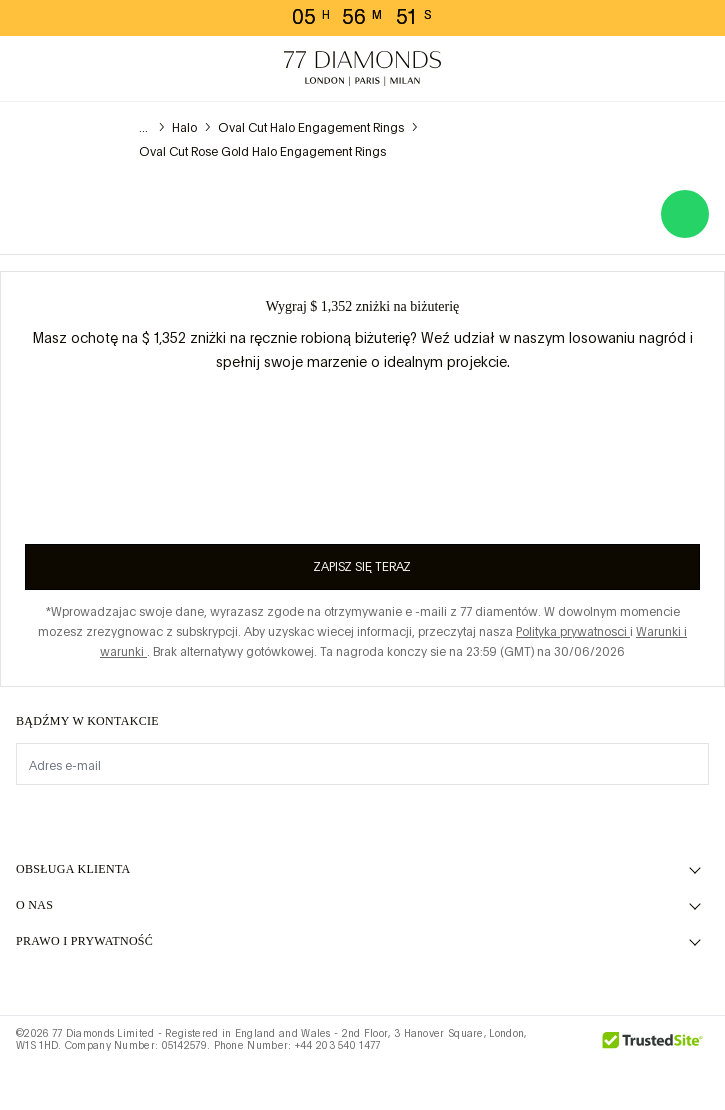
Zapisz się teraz (362, 567)
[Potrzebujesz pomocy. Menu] (76, 69)
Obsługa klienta (73, 869)
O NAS (34, 905)
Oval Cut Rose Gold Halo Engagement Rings (262, 152)
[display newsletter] (684, 763)
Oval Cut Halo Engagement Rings (311, 128)
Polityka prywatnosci (573, 632)
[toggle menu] (32, 69)
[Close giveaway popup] (702, 294)
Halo (184, 128)
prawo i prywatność (84, 941)
